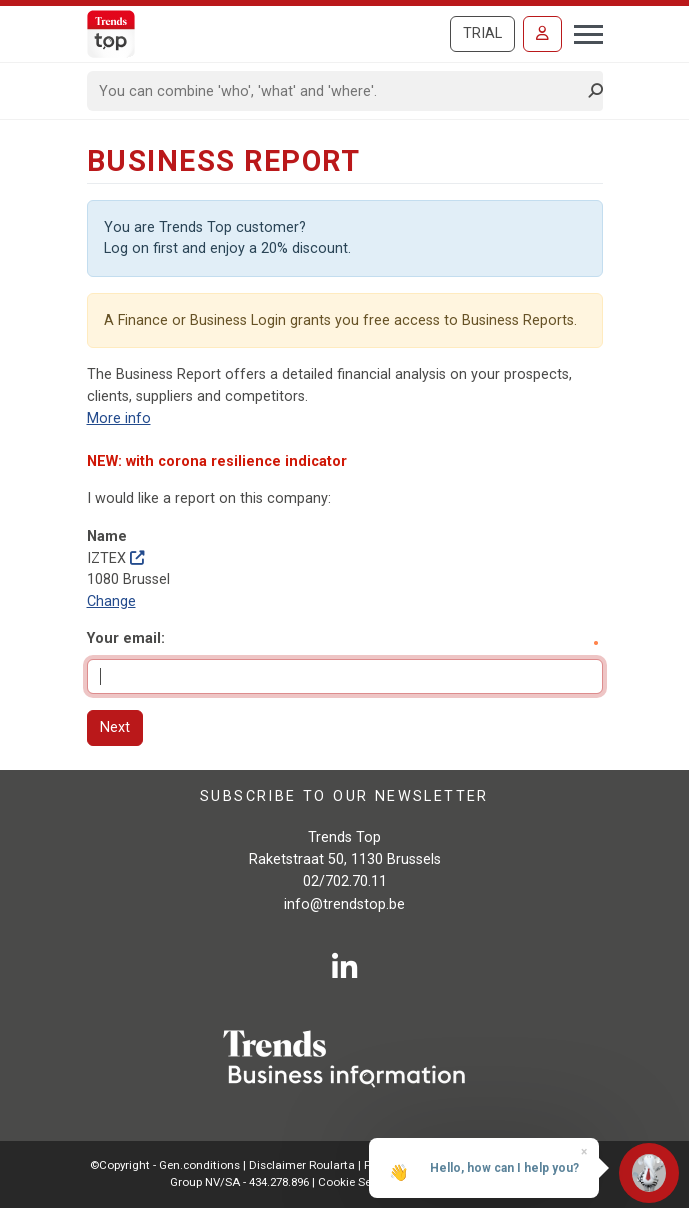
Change (111, 601)
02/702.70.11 (345, 881)
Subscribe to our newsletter (344, 796)
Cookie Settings (361, 1182)
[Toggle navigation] (582, 32)
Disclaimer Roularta (302, 1165)
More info (119, 418)
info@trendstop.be (344, 904)
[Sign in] (542, 34)
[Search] (338, 91)
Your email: (126, 638)
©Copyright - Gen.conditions (165, 1165)
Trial (482, 33)
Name (107, 536)
